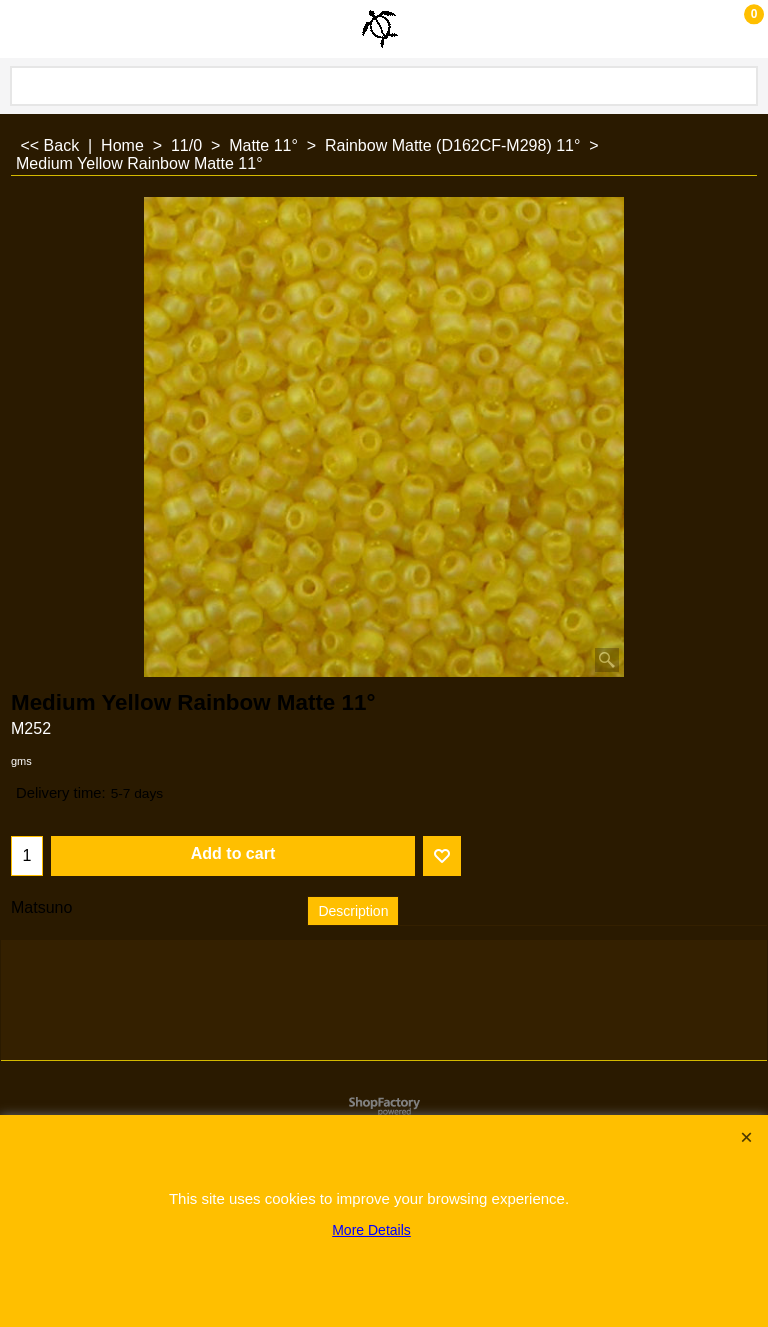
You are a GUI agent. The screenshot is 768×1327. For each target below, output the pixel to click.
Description (353, 911)
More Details (371, 1230)
